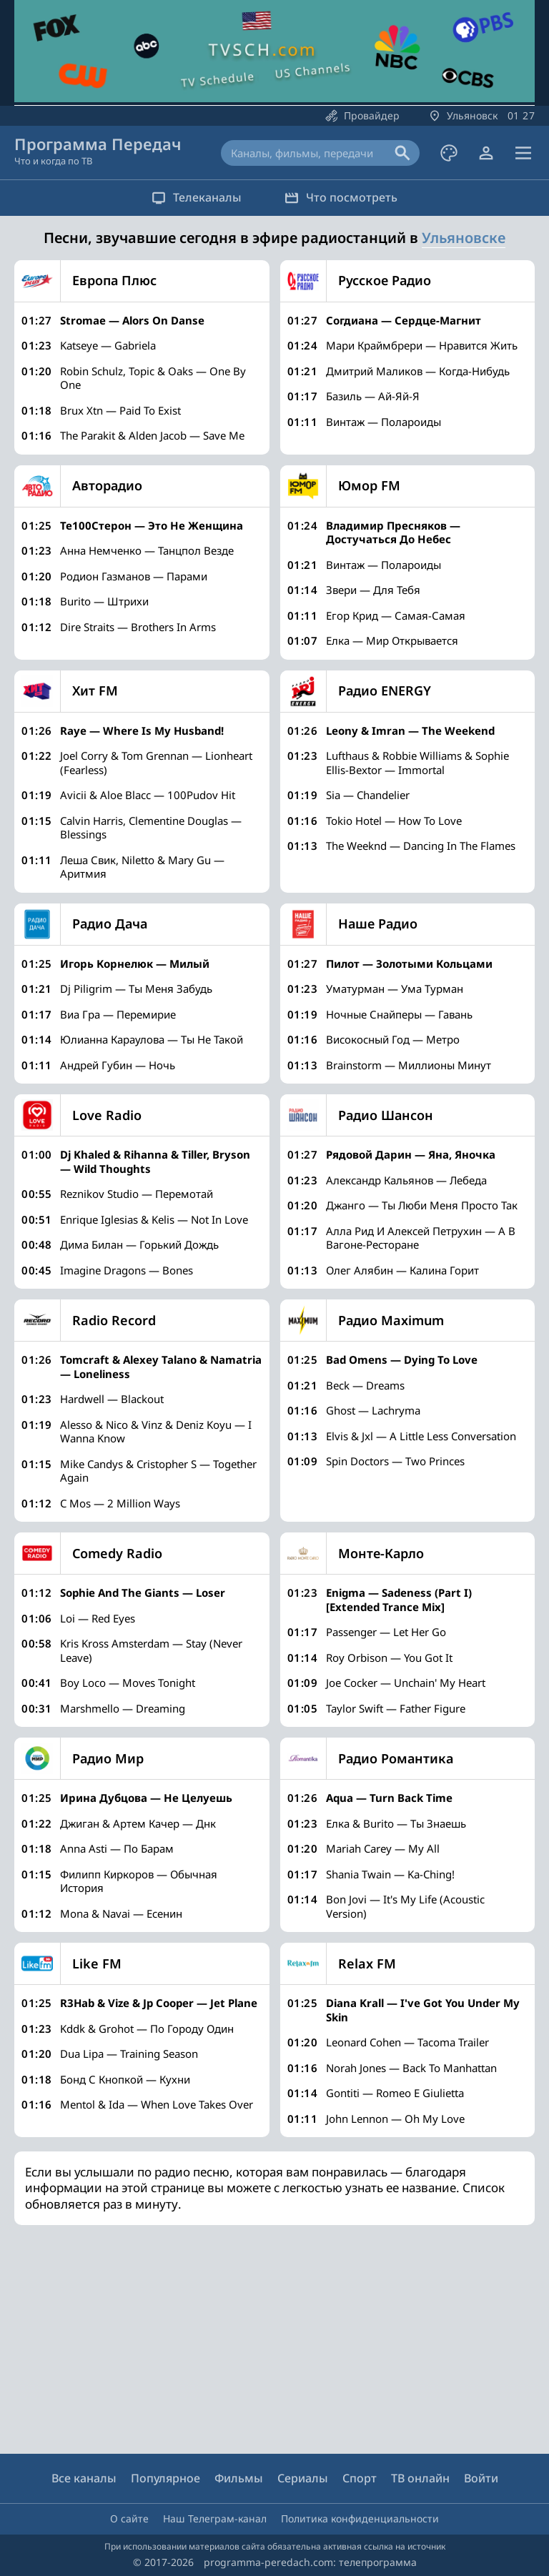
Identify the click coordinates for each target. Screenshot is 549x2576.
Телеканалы (197, 197)
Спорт (359, 2478)
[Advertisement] (271, 2339)
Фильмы (238, 2478)
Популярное (165, 2478)
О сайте (129, 2518)
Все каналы (84, 2478)
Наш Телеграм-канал (215, 2518)
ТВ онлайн (420, 2478)
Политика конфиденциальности (360, 2518)
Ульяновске (463, 237)
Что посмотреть (341, 197)
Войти (481, 2478)
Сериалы (302, 2478)
